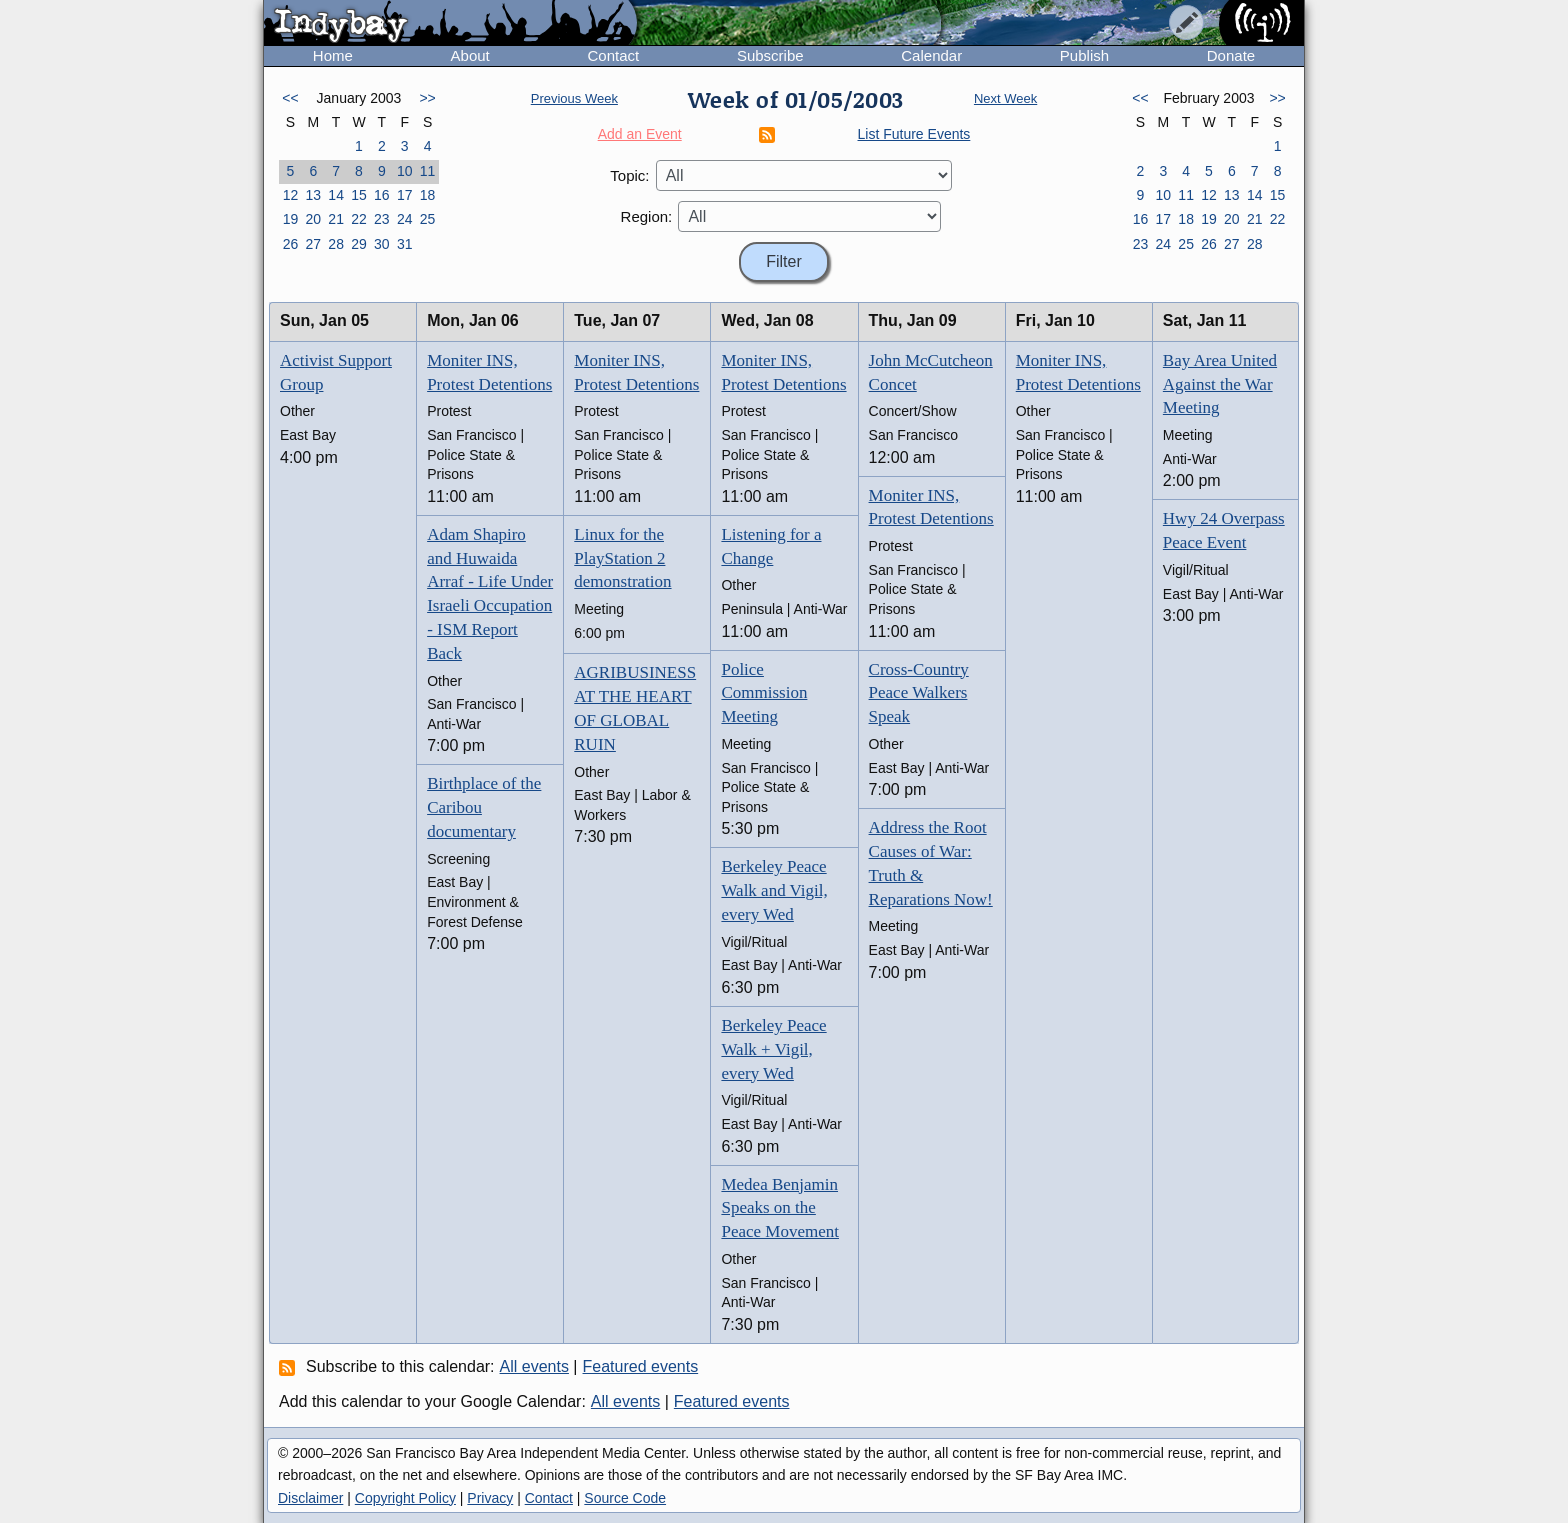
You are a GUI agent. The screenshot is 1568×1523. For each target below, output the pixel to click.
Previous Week (574, 98)
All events (534, 1366)
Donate (1231, 55)
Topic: (629, 175)
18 (428, 195)
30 (382, 244)
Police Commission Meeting (764, 693)
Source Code (625, 1498)
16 (382, 195)
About (470, 55)
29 (359, 244)
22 (359, 219)
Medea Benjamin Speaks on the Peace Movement (780, 1208)
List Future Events (914, 134)
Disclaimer (310, 1498)
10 (405, 171)
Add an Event (640, 134)
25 (428, 219)
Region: (647, 216)
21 (336, 219)
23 (382, 219)
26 (291, 244)
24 (405, 219)
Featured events (641, 1366)
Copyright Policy (405, 1498)
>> (427, 98)
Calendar (931, 55)
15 (359, 195)
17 (405, 195)
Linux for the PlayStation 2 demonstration (622, 558)
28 (336, 244)
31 (405, 244)
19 (291, 219)
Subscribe (770, 55)
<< (290, 98)
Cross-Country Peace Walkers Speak (919, 693)
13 (313, 195)
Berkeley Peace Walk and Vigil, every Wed (774, 890)
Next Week (1005, 98)
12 (291, 195)
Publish (1084, 55)
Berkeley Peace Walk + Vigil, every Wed (773, 1049)
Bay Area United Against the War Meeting (1220, 384)
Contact (613, 55)
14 (336, 195)
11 (428, 171)
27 (313, 244)
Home (333, 55)
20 (313, 219)
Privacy (490, 1498)
